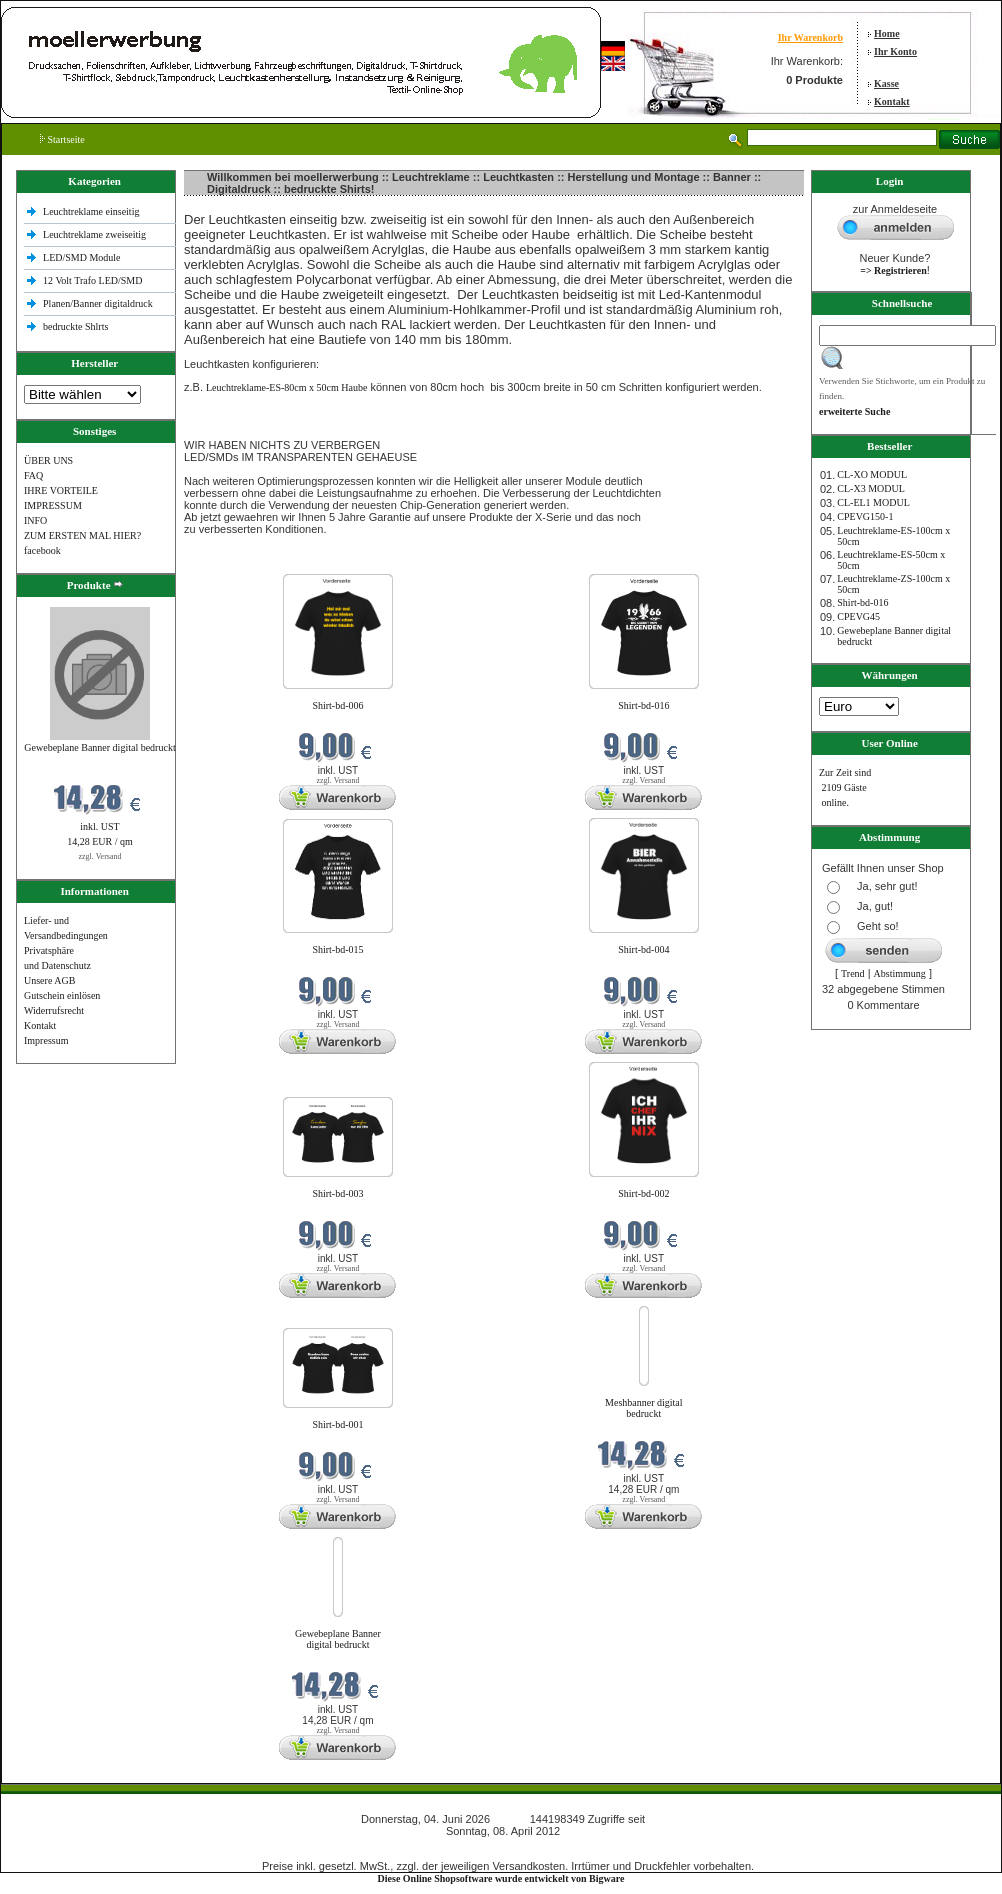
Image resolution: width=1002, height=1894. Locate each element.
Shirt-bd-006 (337, 705)
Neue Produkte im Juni (233, 561)
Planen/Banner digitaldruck (98, 303)
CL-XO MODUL (872, 474)
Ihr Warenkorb (810, 37)
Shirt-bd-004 (643, 949)
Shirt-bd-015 (337, 949)
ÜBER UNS (48, 460)
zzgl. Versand (100, 856)
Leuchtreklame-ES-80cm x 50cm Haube (286, 387)
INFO (35, 520)
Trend (853, 973)
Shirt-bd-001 (337, 1424)
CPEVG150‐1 (865, 516)
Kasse (886, 83)
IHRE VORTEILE (61, 490)
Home (887, 33)
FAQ (33, 475)
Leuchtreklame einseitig (92, 211)
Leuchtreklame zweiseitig (96, 234)
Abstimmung (900, 973)
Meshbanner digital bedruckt (643, 1408)
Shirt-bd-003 (337, 1193)
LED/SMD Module (82, 257)
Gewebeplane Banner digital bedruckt (99, 747)
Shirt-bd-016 (643, 705)
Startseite (62, 139)
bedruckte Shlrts (75, 326)
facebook (42, 550)
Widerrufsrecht (54, 1010)
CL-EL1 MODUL (873, 502)
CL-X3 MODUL (871, 488)
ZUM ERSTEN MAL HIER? (82, 535)
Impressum (46, 1040)
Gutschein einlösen (62, 995)
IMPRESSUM (53, 505)
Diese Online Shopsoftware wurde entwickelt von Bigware (501, 1878)
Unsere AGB (49, 980)
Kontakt (892, 101)
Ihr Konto (895, 51)
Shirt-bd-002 (643, 1193)
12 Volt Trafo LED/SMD (92, 280)
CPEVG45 (858, 616)
